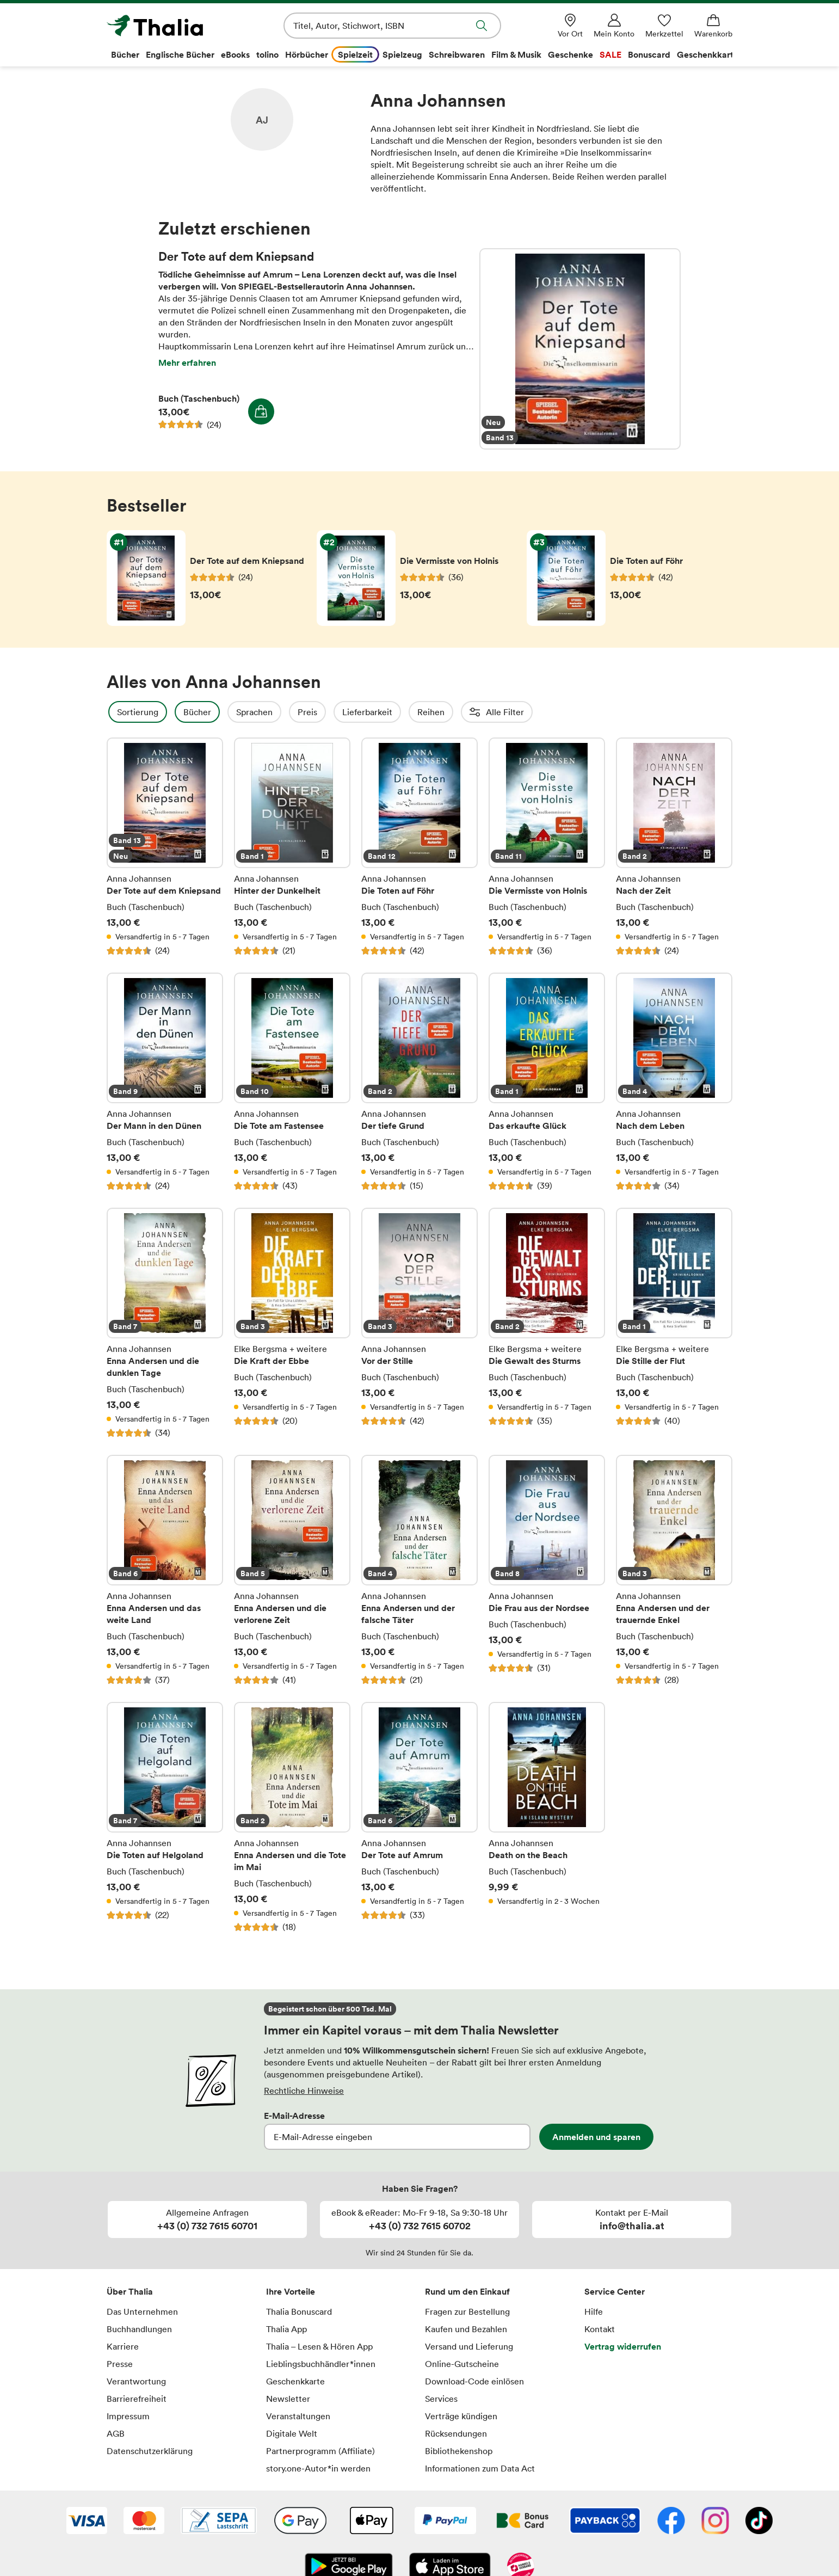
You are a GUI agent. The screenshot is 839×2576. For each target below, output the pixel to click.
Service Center (614, 2291)
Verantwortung (136, 2381)
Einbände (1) (719, 711)
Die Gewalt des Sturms (547, 1323)
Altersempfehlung (636, 711)
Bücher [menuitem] (125, 54)
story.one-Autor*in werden (318, 2468)
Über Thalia (130, 2291)
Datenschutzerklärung (150, 2450)
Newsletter (288, 2398)
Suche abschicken (481, 25)
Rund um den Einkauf (467, 2291)
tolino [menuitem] (267, 54)
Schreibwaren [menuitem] (457, 54)
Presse (120, 2363)
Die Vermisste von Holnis (547, 846)
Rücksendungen (456, 2433)
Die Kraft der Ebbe (292, 1323)
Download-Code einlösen (474, 2381)
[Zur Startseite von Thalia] (169, 25)
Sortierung (167, 711)
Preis (337, 711)
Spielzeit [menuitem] (355, 54)
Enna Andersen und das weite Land (165, 1570)
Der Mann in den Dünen (165, 1082)
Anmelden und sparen (596, 2137)
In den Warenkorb (261, 411)
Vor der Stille (419, 1323)
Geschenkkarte (295, 2381)
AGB (116, 2433)
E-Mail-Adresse (294, 2116)
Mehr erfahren (187, 362)
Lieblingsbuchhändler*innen (320, 2363)
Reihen (460, 711)
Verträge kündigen (461, 2416)
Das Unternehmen (142, 2311)
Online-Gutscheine (462, 2363)
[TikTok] (759, 2521)
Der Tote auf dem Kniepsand (580, 348)
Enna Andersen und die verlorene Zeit (292, 1570)
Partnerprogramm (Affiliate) (320, 2450)
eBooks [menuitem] (235, 54)
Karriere (123, 2346)
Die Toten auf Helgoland (165, 1817)
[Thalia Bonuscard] (522, 2521)
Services (441, 2398)
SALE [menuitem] (610, 54)
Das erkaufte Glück (547, 1082)
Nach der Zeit (674, 846)
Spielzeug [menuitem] (402, 54)
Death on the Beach (547, 1817)
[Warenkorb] (713, 26)
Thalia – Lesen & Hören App (319, 2346)
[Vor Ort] (570, 26)
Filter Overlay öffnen (119, 711)
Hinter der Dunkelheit (292, 846)
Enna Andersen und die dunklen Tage (165, 1323)
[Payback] (605, 2521)
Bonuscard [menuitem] (649, 54)
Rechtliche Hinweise (304, 2090)
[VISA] (86, 2521)
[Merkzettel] (664, 26)
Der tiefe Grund (419, 1082)
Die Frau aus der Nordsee (547, 1570)
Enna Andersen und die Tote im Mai (292, 1817)
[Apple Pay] (371, 2521)
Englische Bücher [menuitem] (180, 54)
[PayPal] (445, 2521)
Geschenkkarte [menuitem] (707, 54)
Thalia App (286, 2328)
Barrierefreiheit (136, 2398)
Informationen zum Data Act (480, 2468)
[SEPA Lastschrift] (219, 2521)
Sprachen (284, 711)
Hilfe (593, 2311)
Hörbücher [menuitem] (306, 54)
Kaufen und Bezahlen (466, 2328)
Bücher (226, 711)
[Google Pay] (300, 2521)
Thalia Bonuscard (299, 2311)
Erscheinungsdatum (537, 711)
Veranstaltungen (298, 2416)
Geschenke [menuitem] (570, 54)
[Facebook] (671, 2521)
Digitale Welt (291, 2433)
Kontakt (599, 2328)
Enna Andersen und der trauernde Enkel (674, 1570)
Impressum (128, 2416)
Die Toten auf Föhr (419, 846)
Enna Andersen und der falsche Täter (419, 1570)
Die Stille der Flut (674, 1323)
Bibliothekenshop (458, 2450)
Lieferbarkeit (397, 711)
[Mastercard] (144, 2521)
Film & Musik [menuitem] (516, 54)
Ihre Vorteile (290, 2291)
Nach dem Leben (674, 1082)
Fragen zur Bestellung (467, 2311)
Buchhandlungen (139, 2328)
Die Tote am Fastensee (292, 1082)
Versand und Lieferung (469, 2346)
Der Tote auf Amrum (419, 1817)
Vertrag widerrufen (622, 2346)
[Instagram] (715, 2521)
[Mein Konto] (614, 26)
